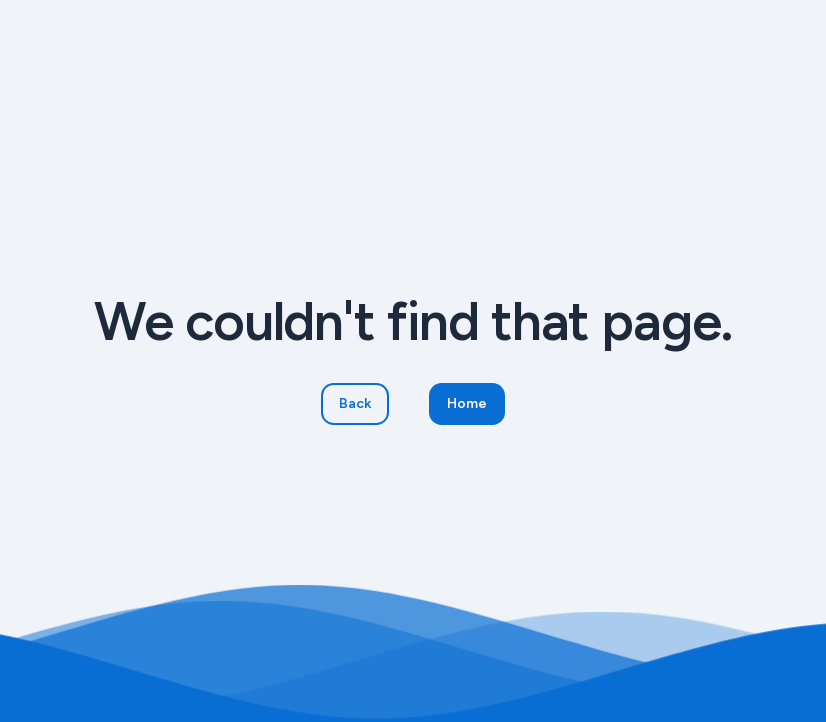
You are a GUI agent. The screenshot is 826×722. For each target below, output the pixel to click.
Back (355, 403)
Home (467, 403)
